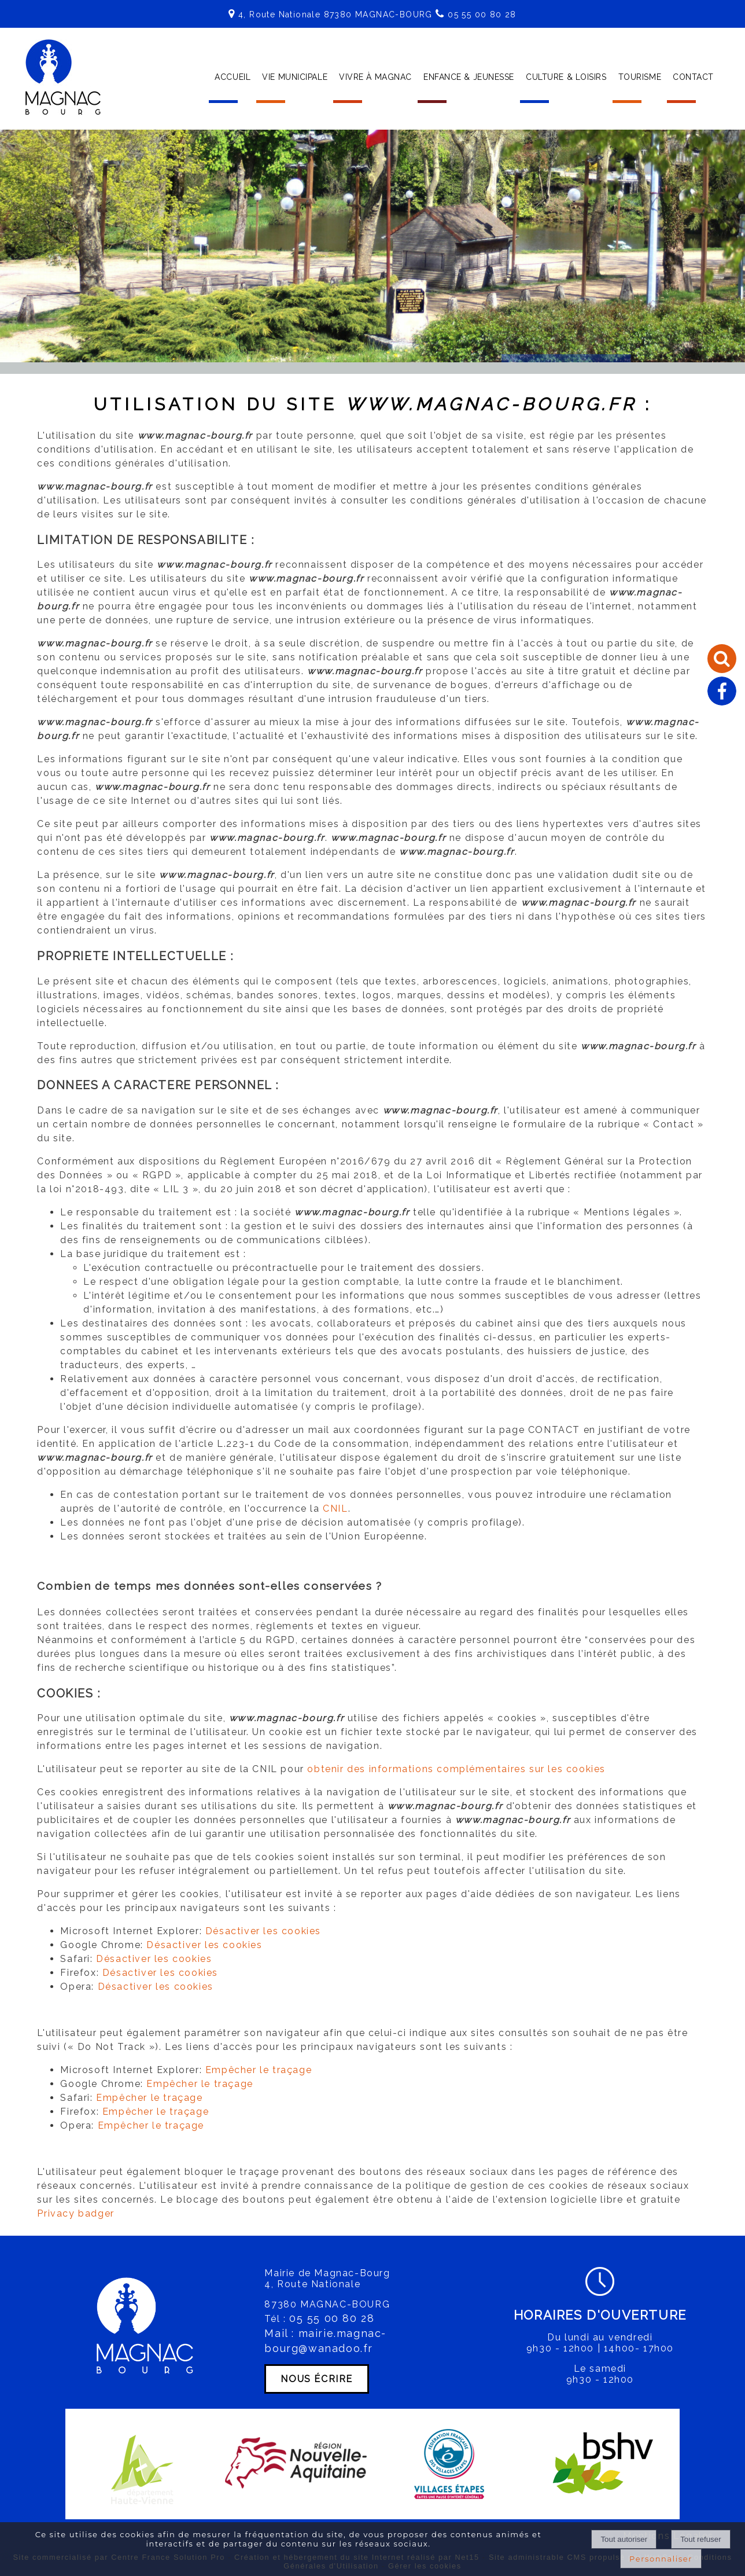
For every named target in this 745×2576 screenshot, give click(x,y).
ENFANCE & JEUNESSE (468, 77)
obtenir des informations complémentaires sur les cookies (456, 1768)
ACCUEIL (232, 77)
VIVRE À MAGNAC (375, 77)
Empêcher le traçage (258, 2069)
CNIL (335, 1508)
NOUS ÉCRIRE (317, 2378)
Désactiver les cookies (263, 1930)
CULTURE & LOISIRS (566, 77)
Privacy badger (75, 2213)
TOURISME (639, 77)
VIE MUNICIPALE (294, 77)
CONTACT (693, 77)
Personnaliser (660, 2558)
